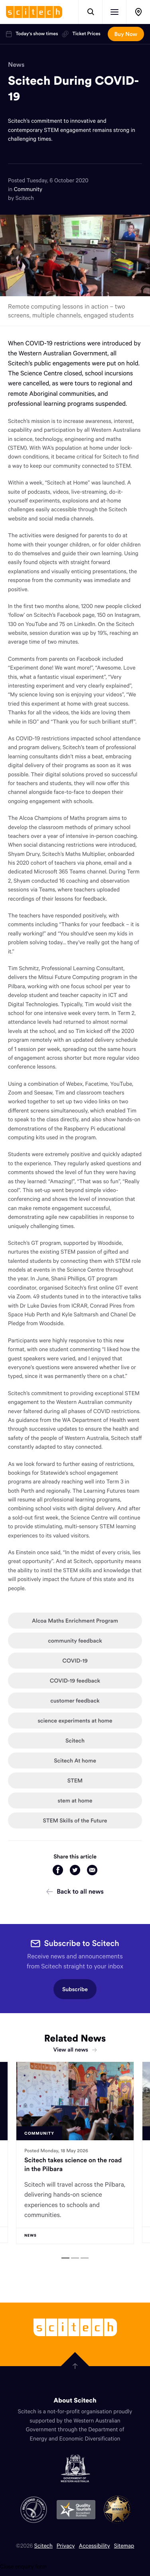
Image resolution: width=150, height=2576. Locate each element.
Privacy (66, 2545)
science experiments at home (75, 1720)
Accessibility (94, 2545)
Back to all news (75, 1892)
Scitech (75, 1740)
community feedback (75, 1640)
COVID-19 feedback (75, 1680)
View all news (75, 2049)
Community (28, 189)
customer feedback (74, 1700)
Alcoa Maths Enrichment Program (75, 1620)
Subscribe (75, 1989)
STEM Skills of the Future (75, 1820)
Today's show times (32, 34)
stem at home (75, 1800)
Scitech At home (75, 1760)
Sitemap (124, 2545)
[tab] (65, 2258)
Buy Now (125, 34)
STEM (75, 1780)
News (16, 65)
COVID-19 (74, 1660)
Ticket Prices (81, 34)
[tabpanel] (75, 2153)
